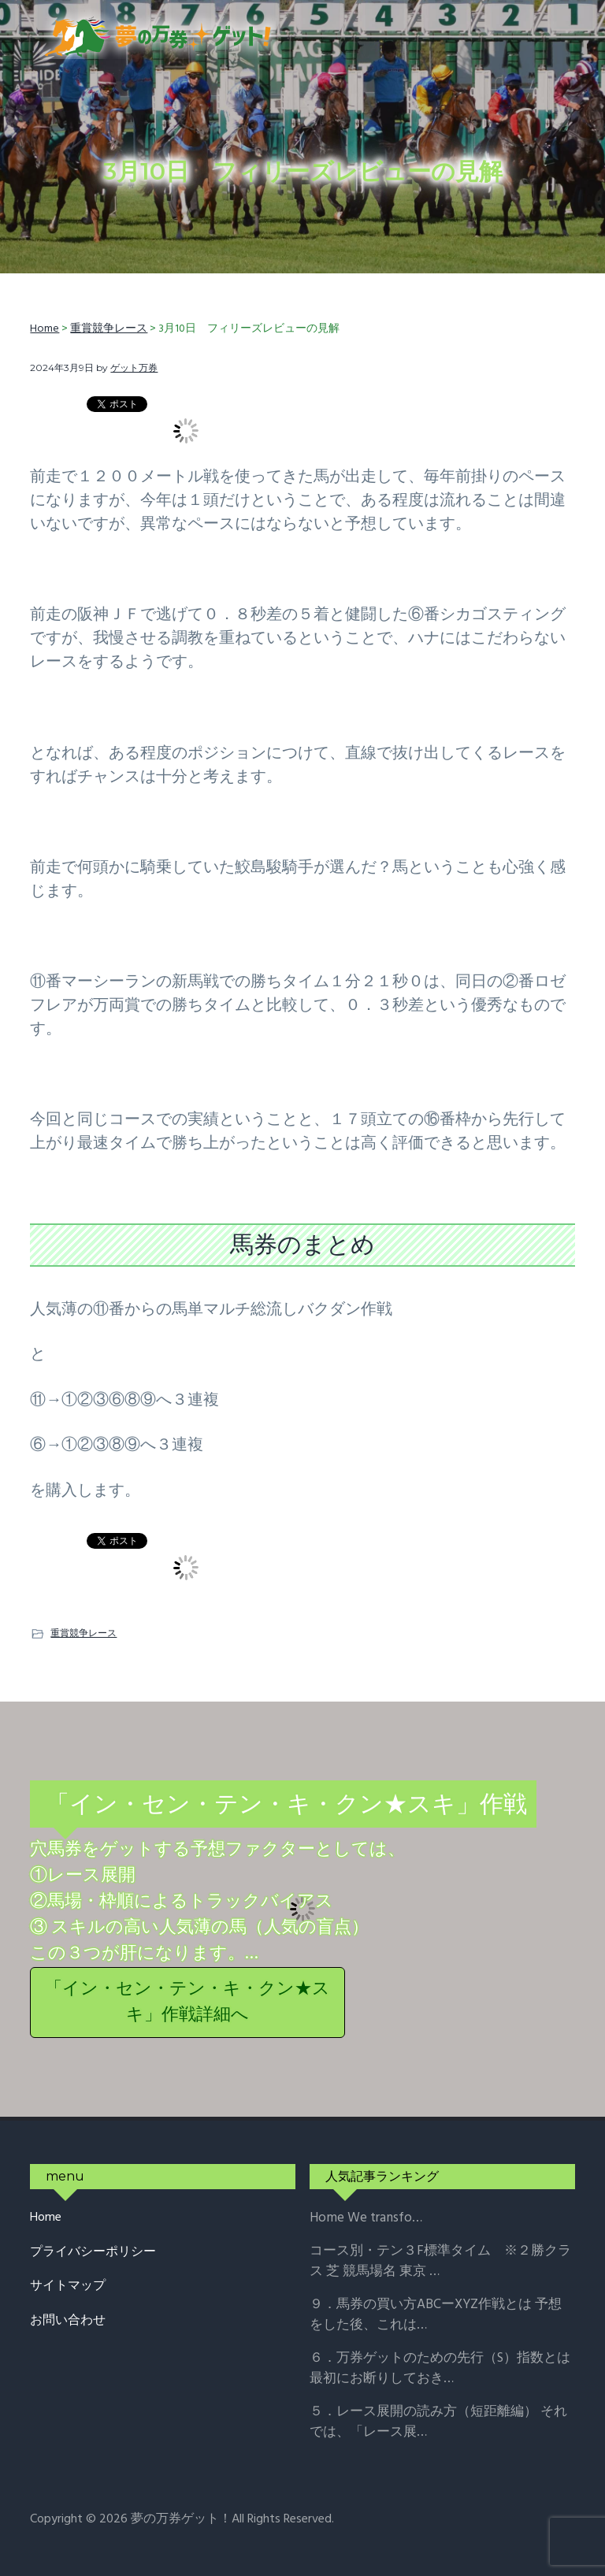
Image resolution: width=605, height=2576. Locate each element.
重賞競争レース (83, 1633)
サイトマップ (68, 2286)
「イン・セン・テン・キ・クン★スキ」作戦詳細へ (187, 2002)
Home (45, 2218)
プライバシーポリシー (93, 2252)
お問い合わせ (68, 2321)
